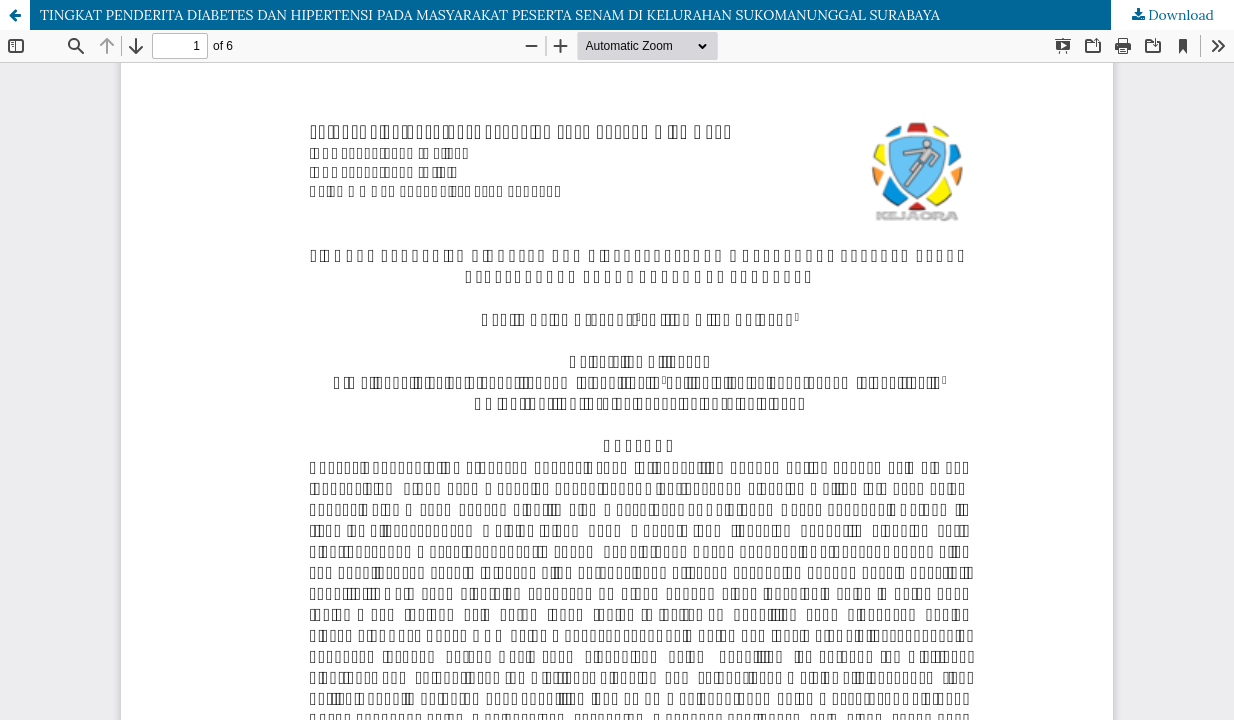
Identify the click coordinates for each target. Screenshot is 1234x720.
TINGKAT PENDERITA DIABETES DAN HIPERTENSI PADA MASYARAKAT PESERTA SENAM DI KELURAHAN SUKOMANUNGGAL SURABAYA (490, 15)
